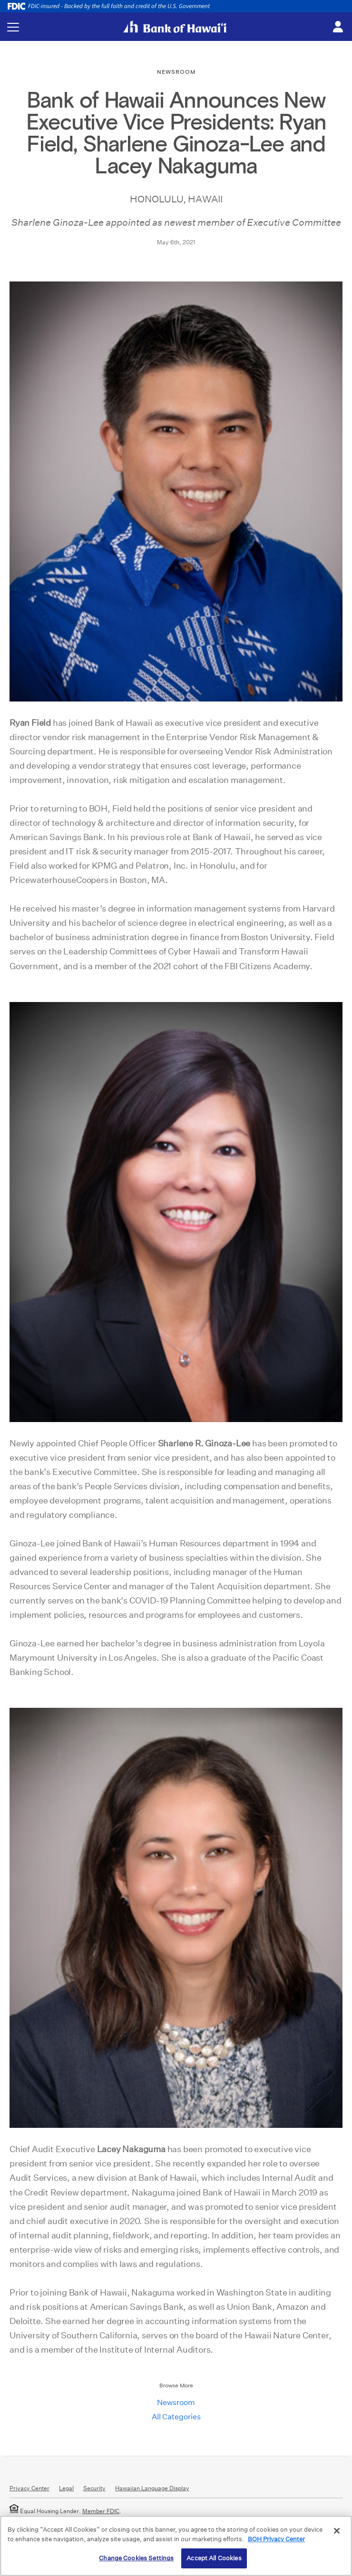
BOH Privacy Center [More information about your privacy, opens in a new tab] (276, 2539)
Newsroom (176, 2402)
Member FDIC (100, 2511)
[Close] (336, 2530)
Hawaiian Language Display (152, 2488)
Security (94, 2488)
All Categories (176, 2416)
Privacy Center (29, 2488)
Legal (66, 2488)
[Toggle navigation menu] (13, 27)
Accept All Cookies (213, 2558)
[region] (176, 2546)
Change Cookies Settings (136, 2558)
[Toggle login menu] (338, 27)
